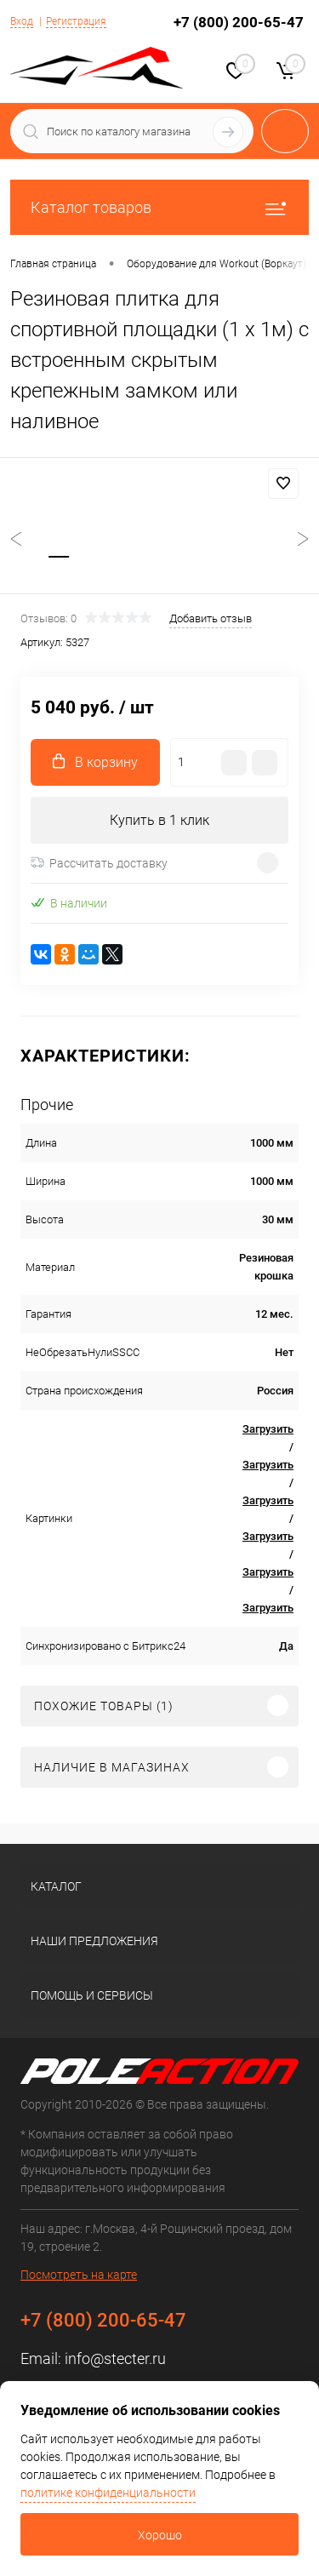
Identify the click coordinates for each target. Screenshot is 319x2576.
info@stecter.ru (115, 2358)
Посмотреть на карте (78, 2274)
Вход (21, 21)
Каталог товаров (159, 207)
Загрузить (267, 1429)
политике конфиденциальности (108, 2492)
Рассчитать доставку (99, 863)
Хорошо (160, 2535)
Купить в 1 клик (159, 820)
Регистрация (76, 21)
